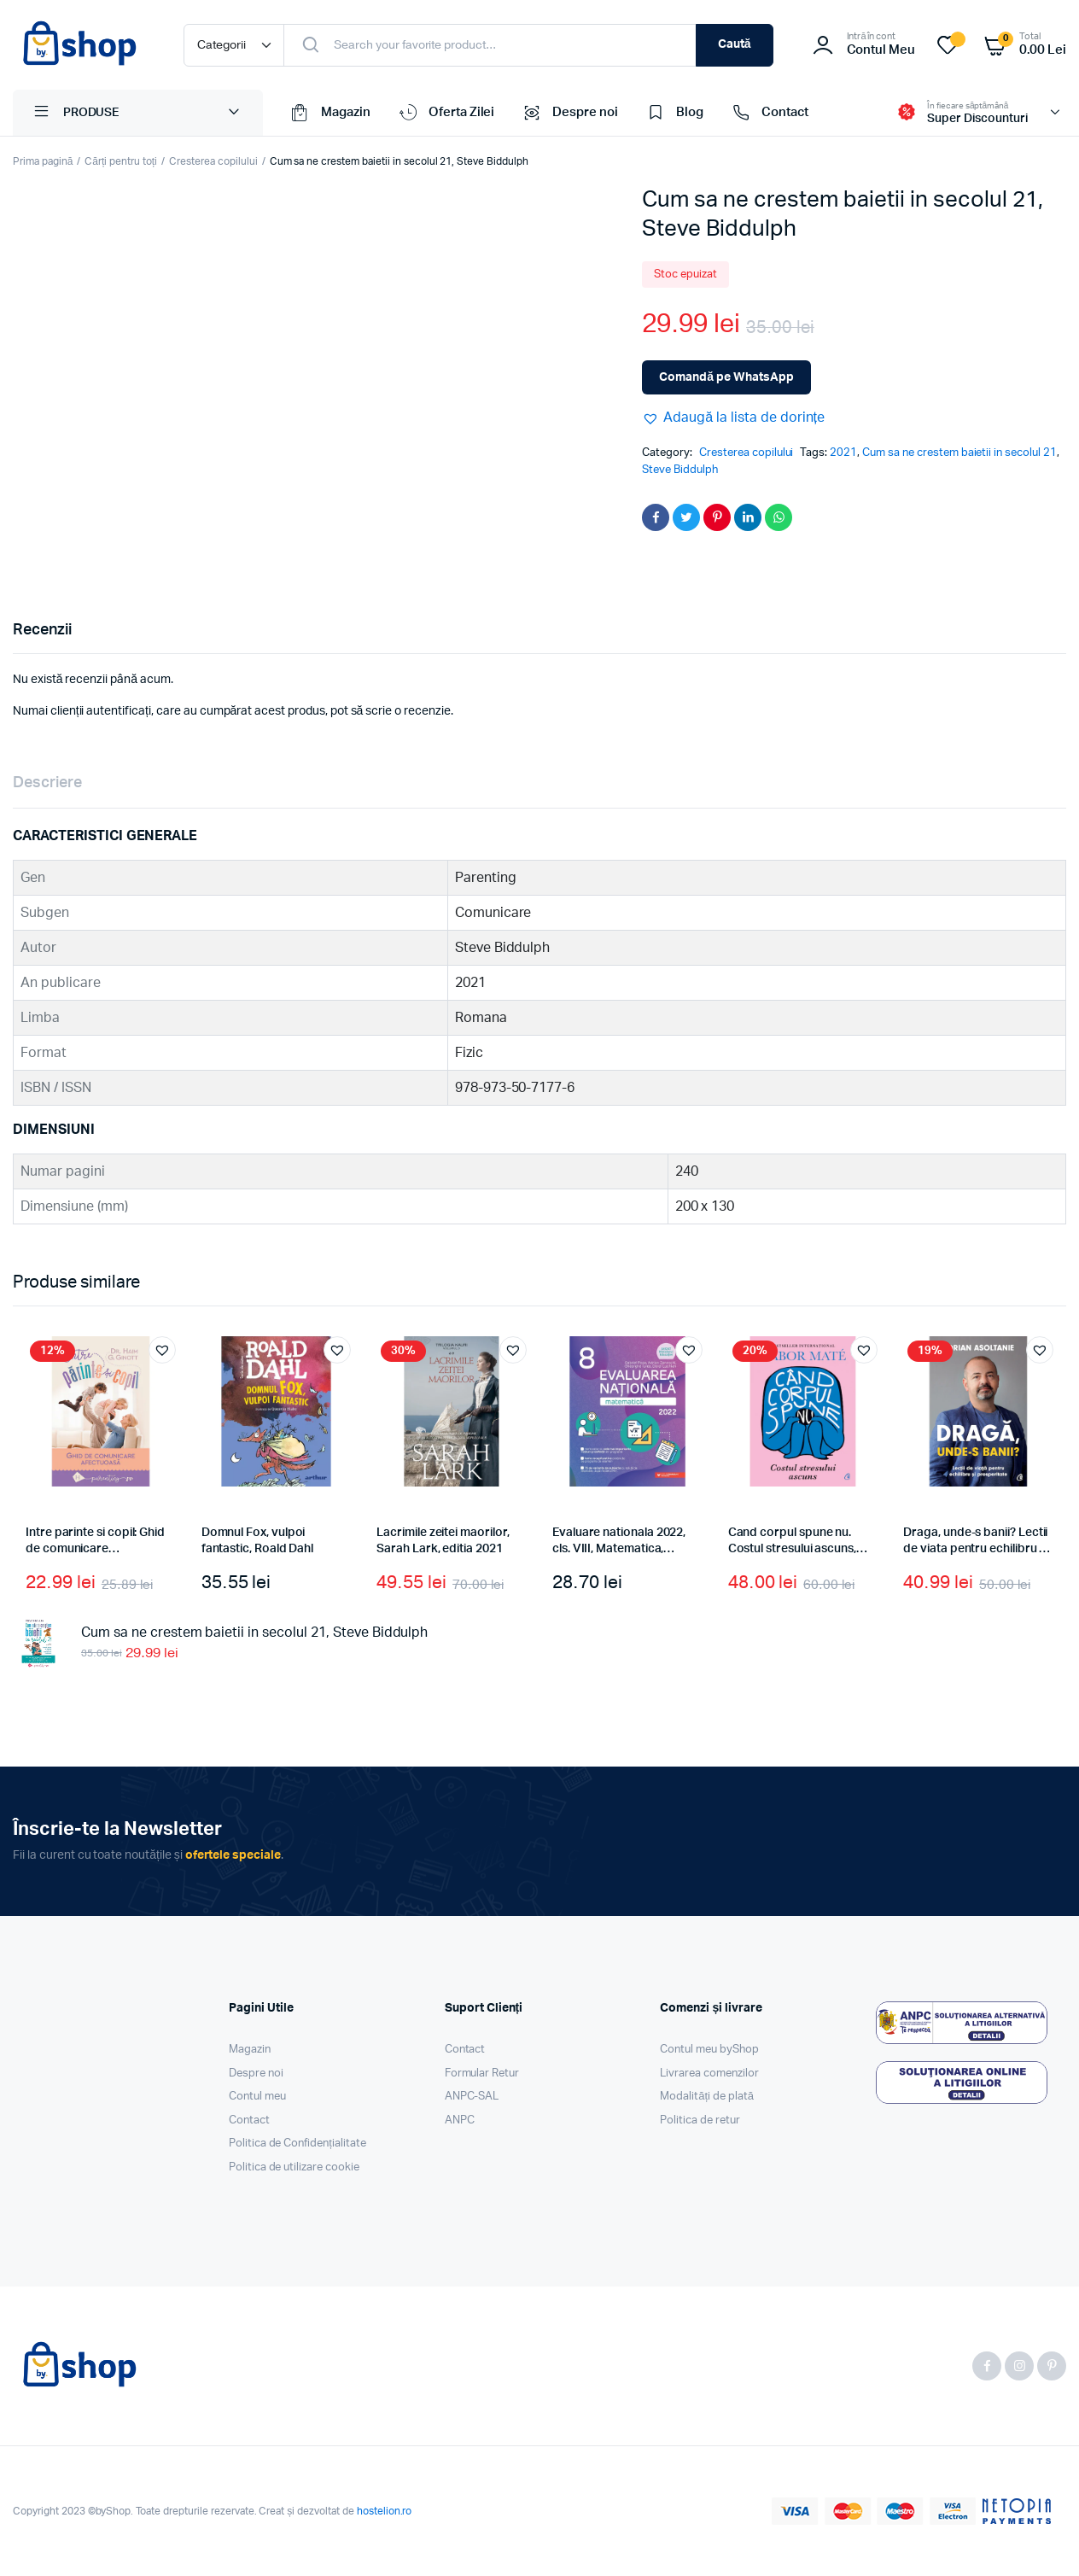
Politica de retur (700, 2120)
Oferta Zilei (445, 113)
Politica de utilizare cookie (294, 2167)
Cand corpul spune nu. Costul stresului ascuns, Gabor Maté (792, 1549)
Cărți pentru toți (121, 161)
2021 (843, 453)
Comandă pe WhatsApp (726, 377)
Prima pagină (43, 161)
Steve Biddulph (680, 470)
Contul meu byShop (709, 2049)
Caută (734, 44)
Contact (768, 113)
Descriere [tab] (47, 783)
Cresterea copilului (213, 161)
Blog (673, 113)
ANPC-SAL (472, 2096)
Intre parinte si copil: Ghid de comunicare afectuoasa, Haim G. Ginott (98, 1549)
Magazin (329, 113)
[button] (733, 417)
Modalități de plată (707, 2096)
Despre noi (569, 113)
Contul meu (257, 2096)
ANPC (460, 2120)
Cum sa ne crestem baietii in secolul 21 (959, 453)
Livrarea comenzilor (709, 2073)
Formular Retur (482, 2073)
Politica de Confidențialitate (297, 2143)
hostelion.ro (384, 2511)
